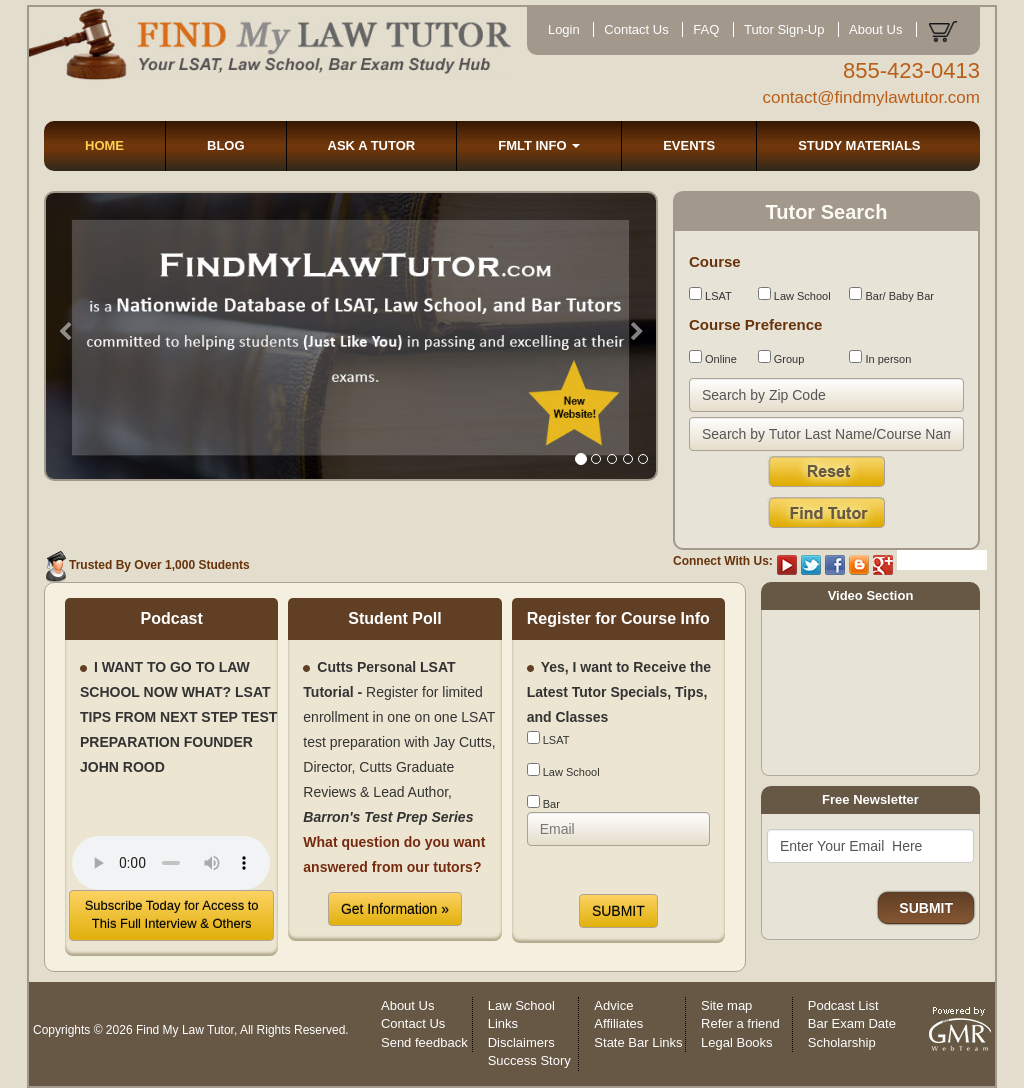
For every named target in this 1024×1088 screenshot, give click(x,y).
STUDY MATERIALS (859, 145)
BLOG (226, 145)
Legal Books (737, 1042)
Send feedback (424, 1042)
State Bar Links (638, 1042)
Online (713, 357)
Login (564, 29)
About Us (875, 29)
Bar (543, 802)
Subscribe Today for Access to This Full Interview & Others (172, 915)
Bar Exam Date (852, 1023)
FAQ (706, 29)
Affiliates (618, 1023)
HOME (104, 145)
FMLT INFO (539, 145)
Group (781, 357)
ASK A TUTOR (372, 145)
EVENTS (689, 145)
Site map (726, 1005)
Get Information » (395, 909)
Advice (613, 1005)
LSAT (710, 294)
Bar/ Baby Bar (891, 294)
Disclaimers (521, 1042)
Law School (794, 294)
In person (880, 357)
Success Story (529, 1060)
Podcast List (843, 1005)
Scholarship (842, 1042)
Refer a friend (740, 1023)
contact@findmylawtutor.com (871, 97)
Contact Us (636, 29)
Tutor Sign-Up (784, 29)
